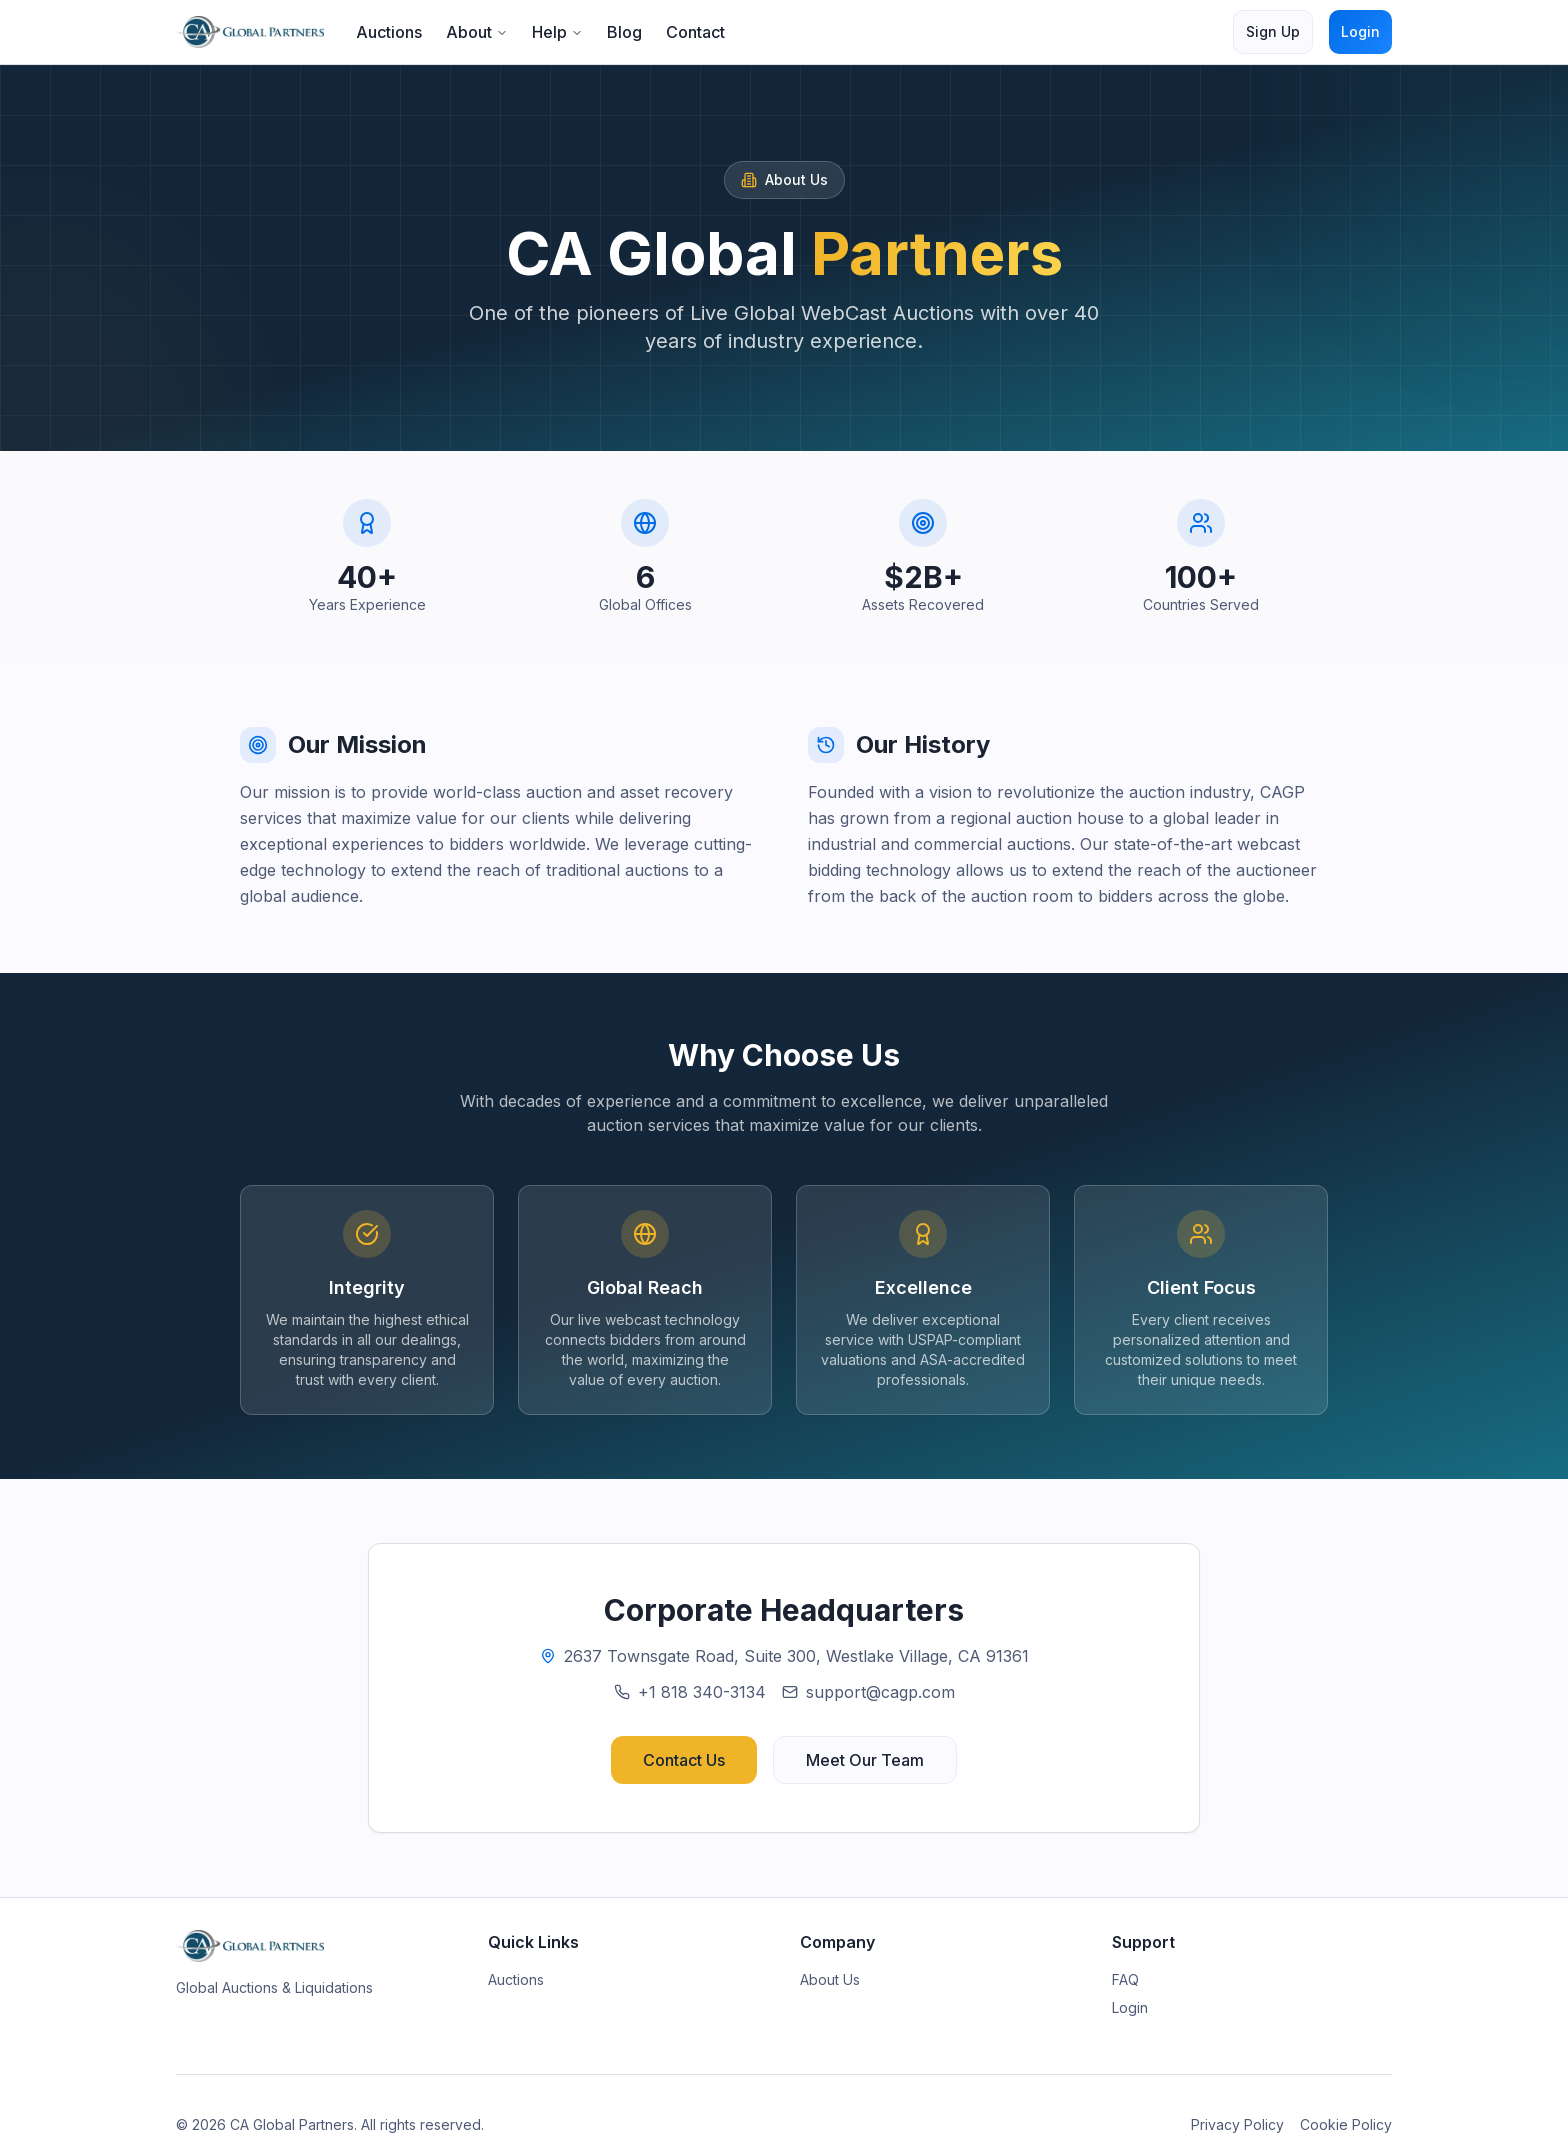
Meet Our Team (865, 1760)
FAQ (1125, 1979)
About (477, 32)
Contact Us (684, 1760)
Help (557, 32)
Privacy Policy (1237, 2124)
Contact (695, 32)
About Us (830, 1979)
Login (1360, 31)
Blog (624, 32)
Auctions (389, 32)
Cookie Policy (1346, 2124)
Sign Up (1273, 31)
